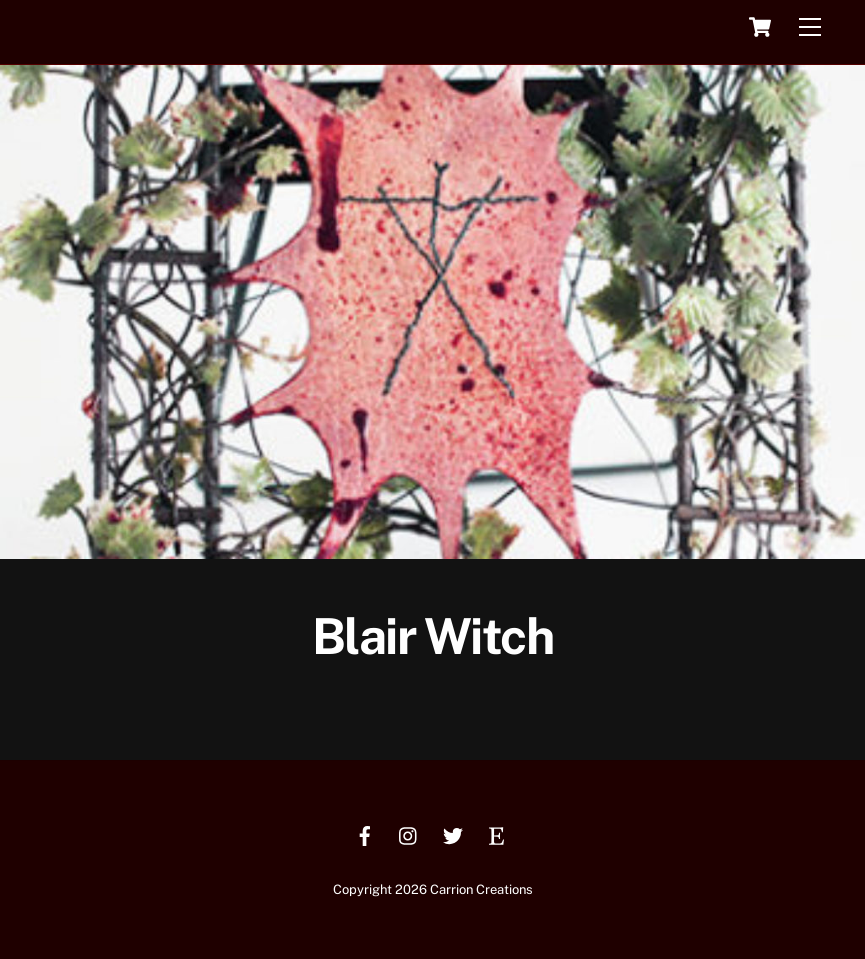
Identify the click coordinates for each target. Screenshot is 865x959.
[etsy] (497, 833)
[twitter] (453, 833)
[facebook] (365, 833)
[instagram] (409, 833)
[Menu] (810, 27)
